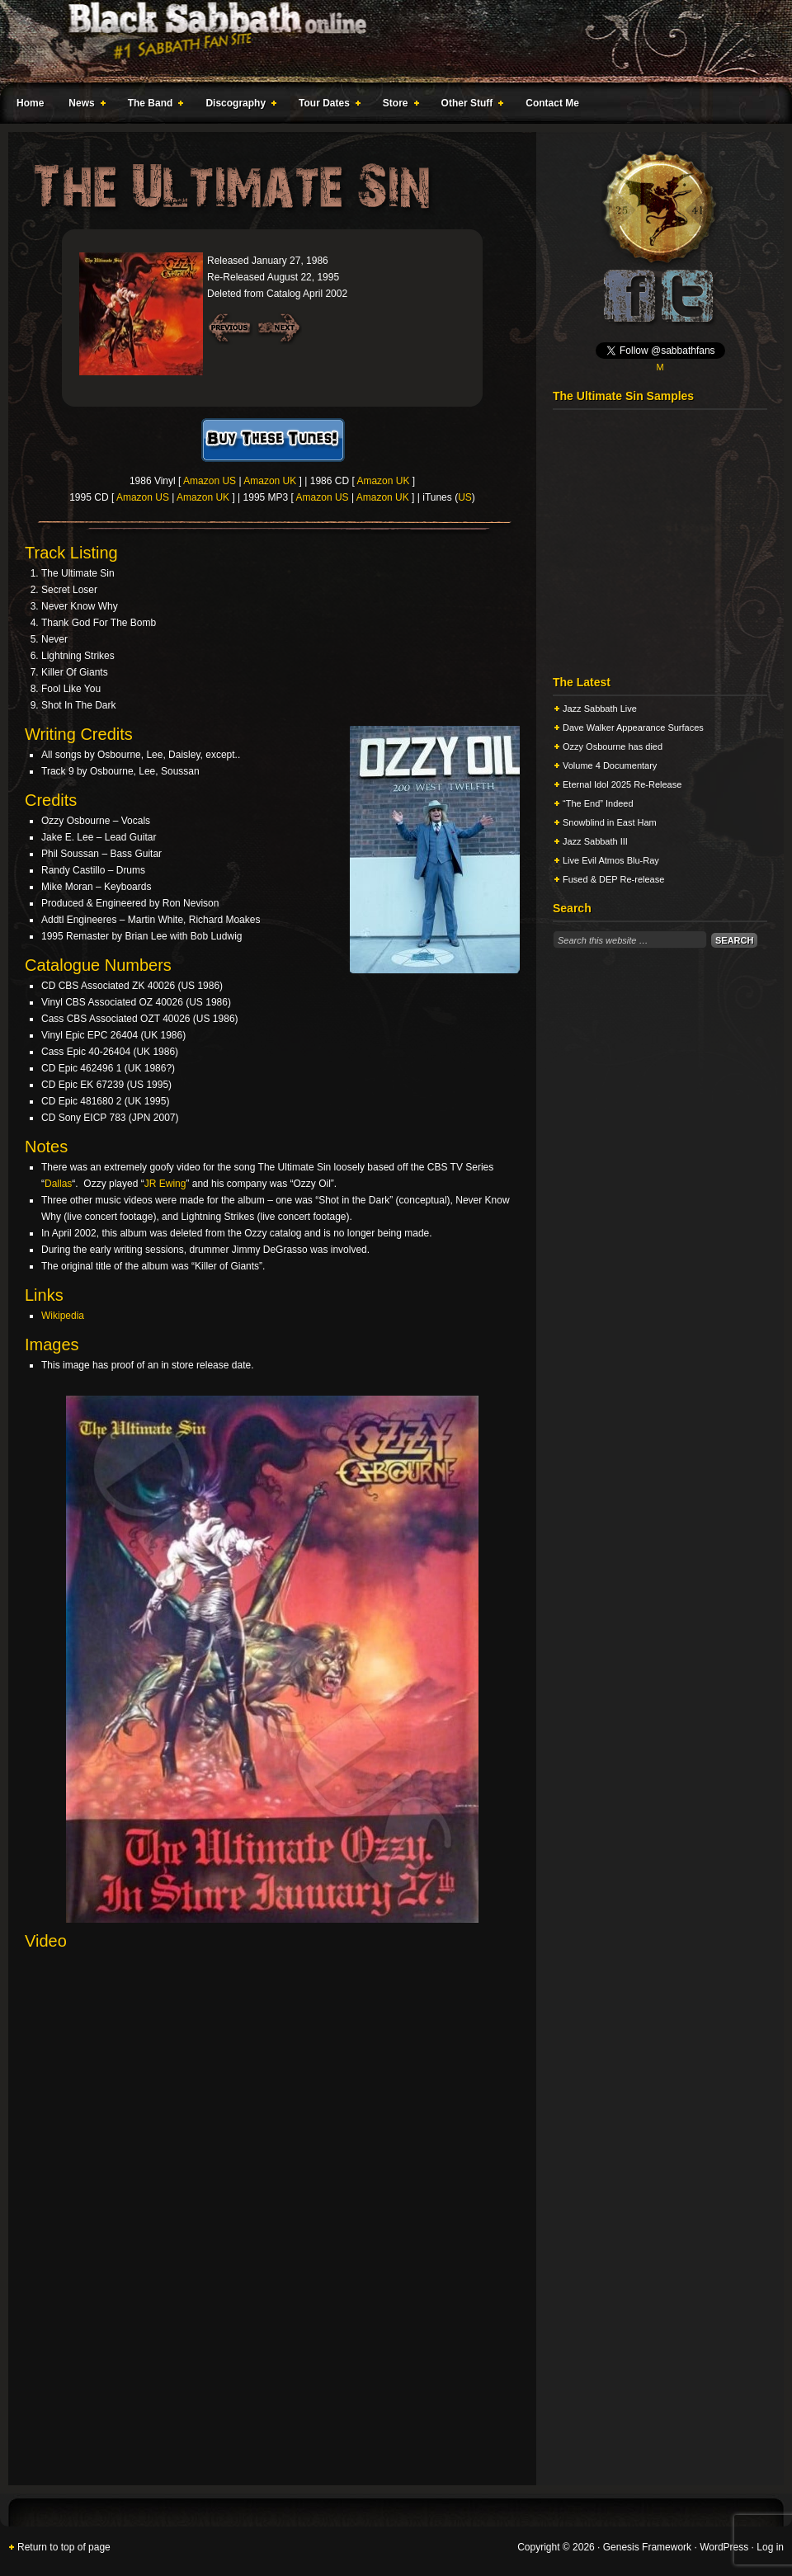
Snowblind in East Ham (610, 822)
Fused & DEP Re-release (613, 879)
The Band (153, 105)
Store (398, 105)
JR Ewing (165, 1183)
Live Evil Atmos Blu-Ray (611, 860)
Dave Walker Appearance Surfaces (633, 727)
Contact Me (552, 103)
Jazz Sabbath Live (600, 708)
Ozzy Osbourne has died (612, 746)
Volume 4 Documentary (610, 765)
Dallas (58, 1183)
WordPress (724, 2547)
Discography (237, 105)
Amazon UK (269, 481)
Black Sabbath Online (388, 41)
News (83, 105)
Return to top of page (64, 2547)
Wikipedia (62, 1315)
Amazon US (209, 481)
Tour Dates (326, 105)
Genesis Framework (647, 2547)
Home (30, 103)
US (465, 497)
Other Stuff (469, 105)
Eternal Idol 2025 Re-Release (622, 784)
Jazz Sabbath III (595, 841)
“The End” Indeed (598, 803)
